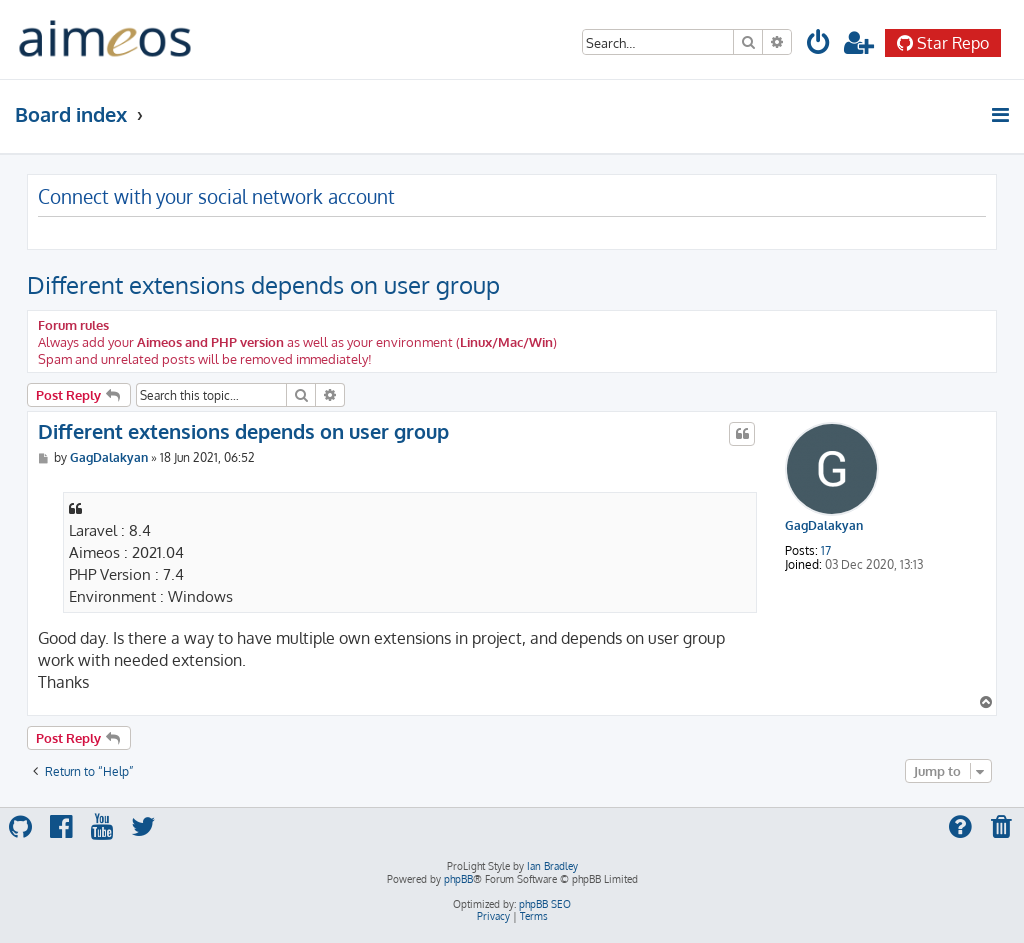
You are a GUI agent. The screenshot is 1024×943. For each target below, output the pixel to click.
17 (826, 551)
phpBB (458, 879)
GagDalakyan (824, 526)
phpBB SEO (545, 904)
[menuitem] (819, 45)
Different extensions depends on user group (263, 284)
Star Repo (943, 43)
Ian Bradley (552, 866)
